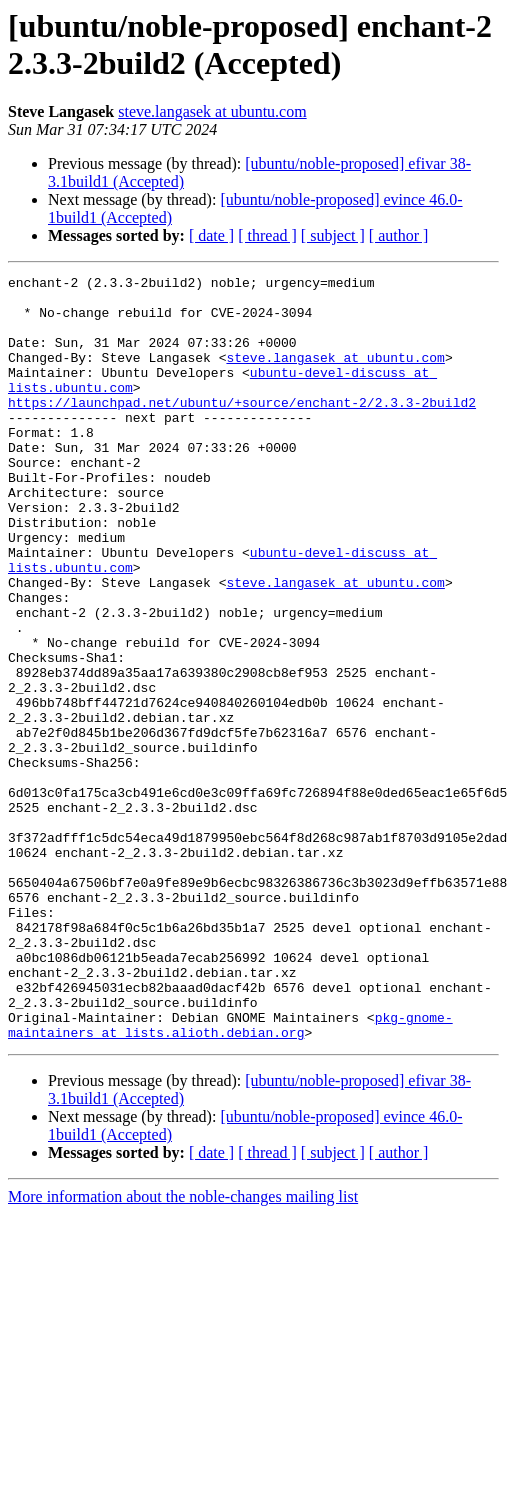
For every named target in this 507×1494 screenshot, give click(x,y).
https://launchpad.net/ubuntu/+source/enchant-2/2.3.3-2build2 (242, 429)
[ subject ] (333, 235)
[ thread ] (267, 235)
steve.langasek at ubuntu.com (212, 111)
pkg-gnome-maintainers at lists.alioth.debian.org (230, 1176)
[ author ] (399, 235)
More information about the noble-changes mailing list (183, 1349)
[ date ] (211, 235)
